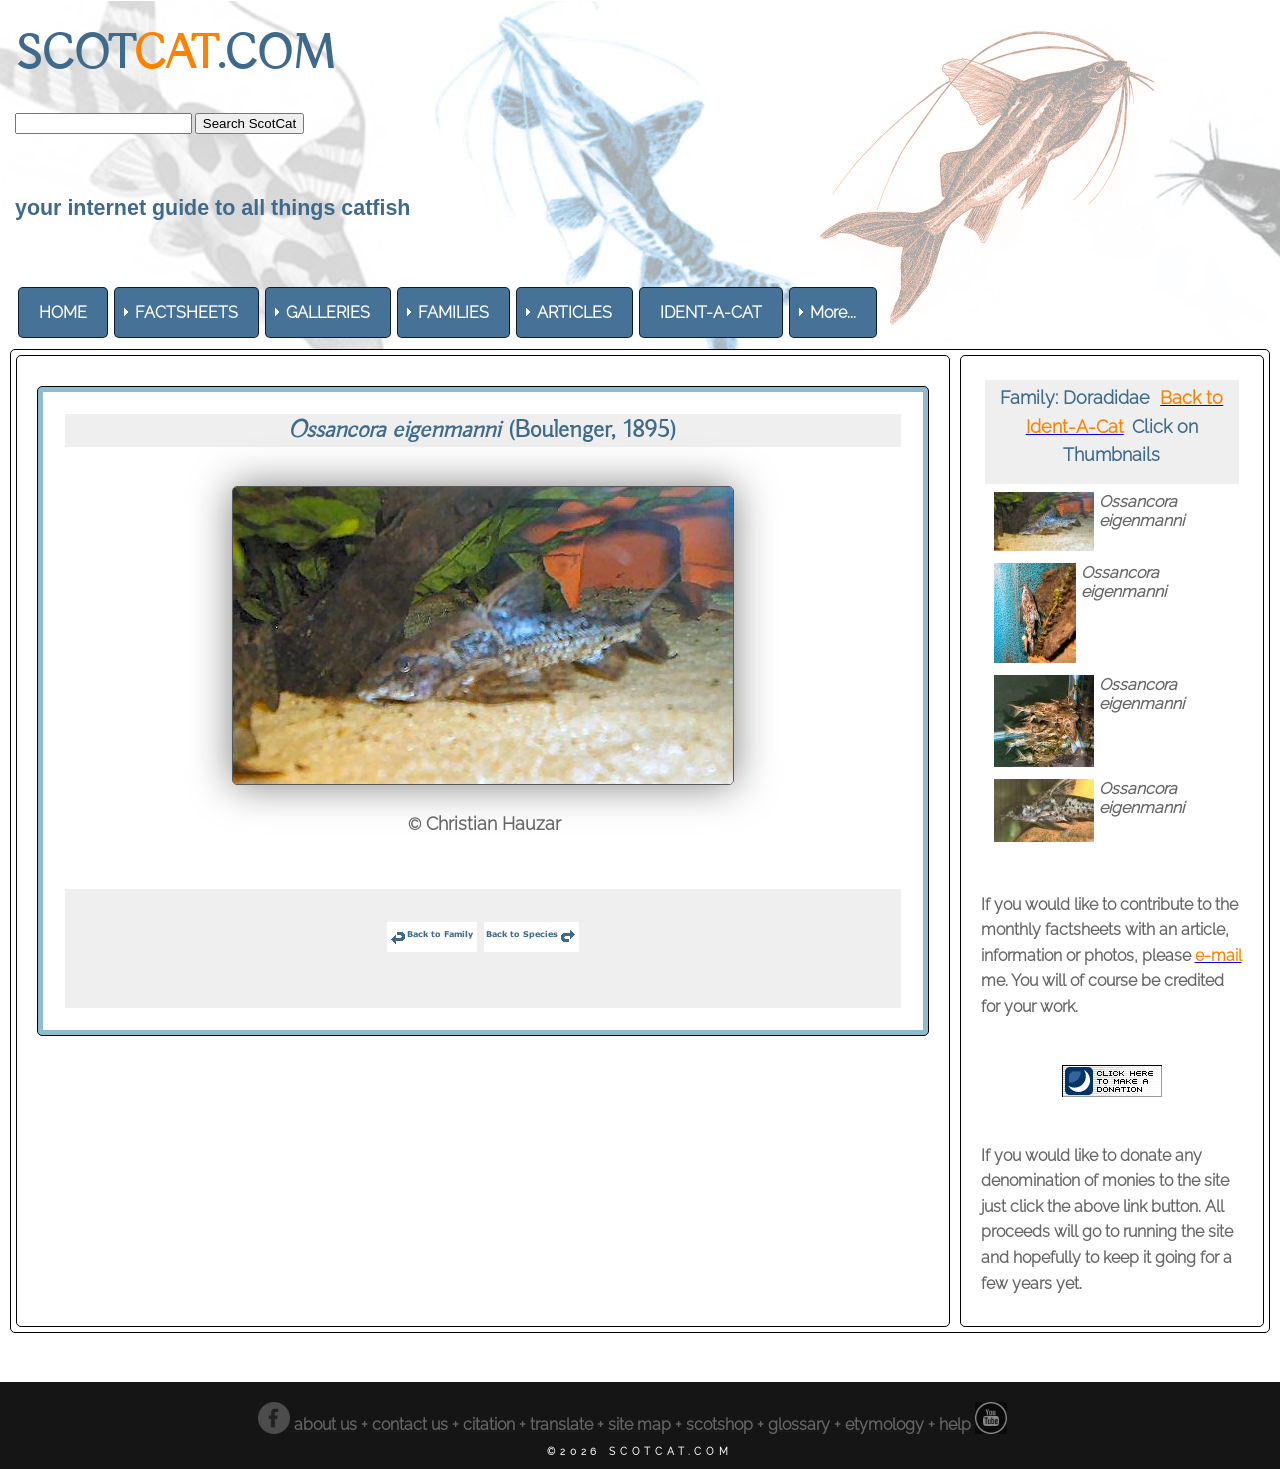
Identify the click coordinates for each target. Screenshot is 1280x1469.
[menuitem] (63, 312)
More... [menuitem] (833, 312)
